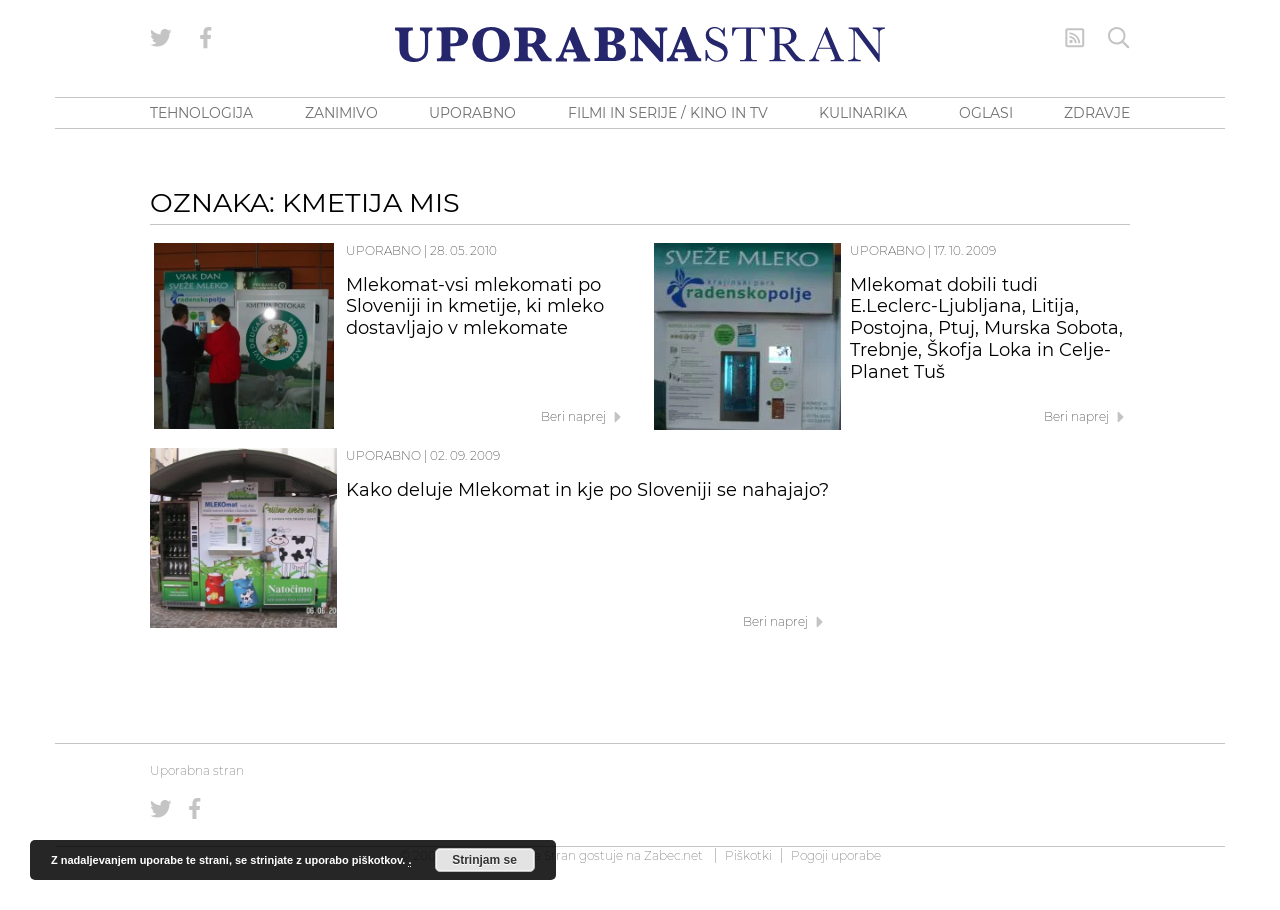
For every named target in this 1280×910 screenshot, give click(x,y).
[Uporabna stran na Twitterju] (161, 38)
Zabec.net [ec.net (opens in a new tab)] (673, 855)
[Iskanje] (1119, 38)
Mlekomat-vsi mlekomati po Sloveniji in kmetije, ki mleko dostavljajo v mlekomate (475, 307)
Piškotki (748, 855)
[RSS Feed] (1075, 38)
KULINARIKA (863, 113)
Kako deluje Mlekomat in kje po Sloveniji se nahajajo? (587, 490)
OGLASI (986, 113)
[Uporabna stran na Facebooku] (206, 38)
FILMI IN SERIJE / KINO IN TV (668, 113)
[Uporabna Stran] (640, 44)
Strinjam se (484, 860)
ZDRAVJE (1097, 113)
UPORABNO (472, 113)
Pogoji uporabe (836, 855)
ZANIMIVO (341, 113)
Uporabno (383, 250)
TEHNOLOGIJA (201, 113)
